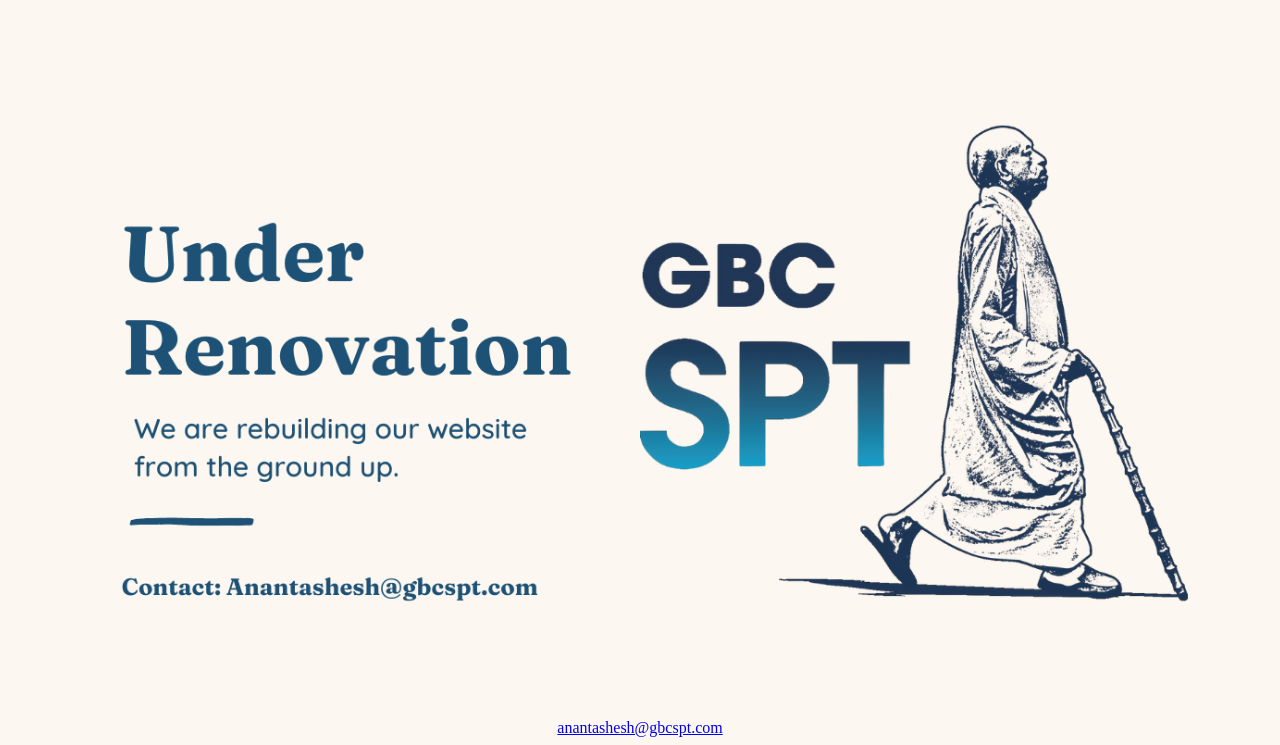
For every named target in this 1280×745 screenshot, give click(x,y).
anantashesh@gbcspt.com (639, 727)
